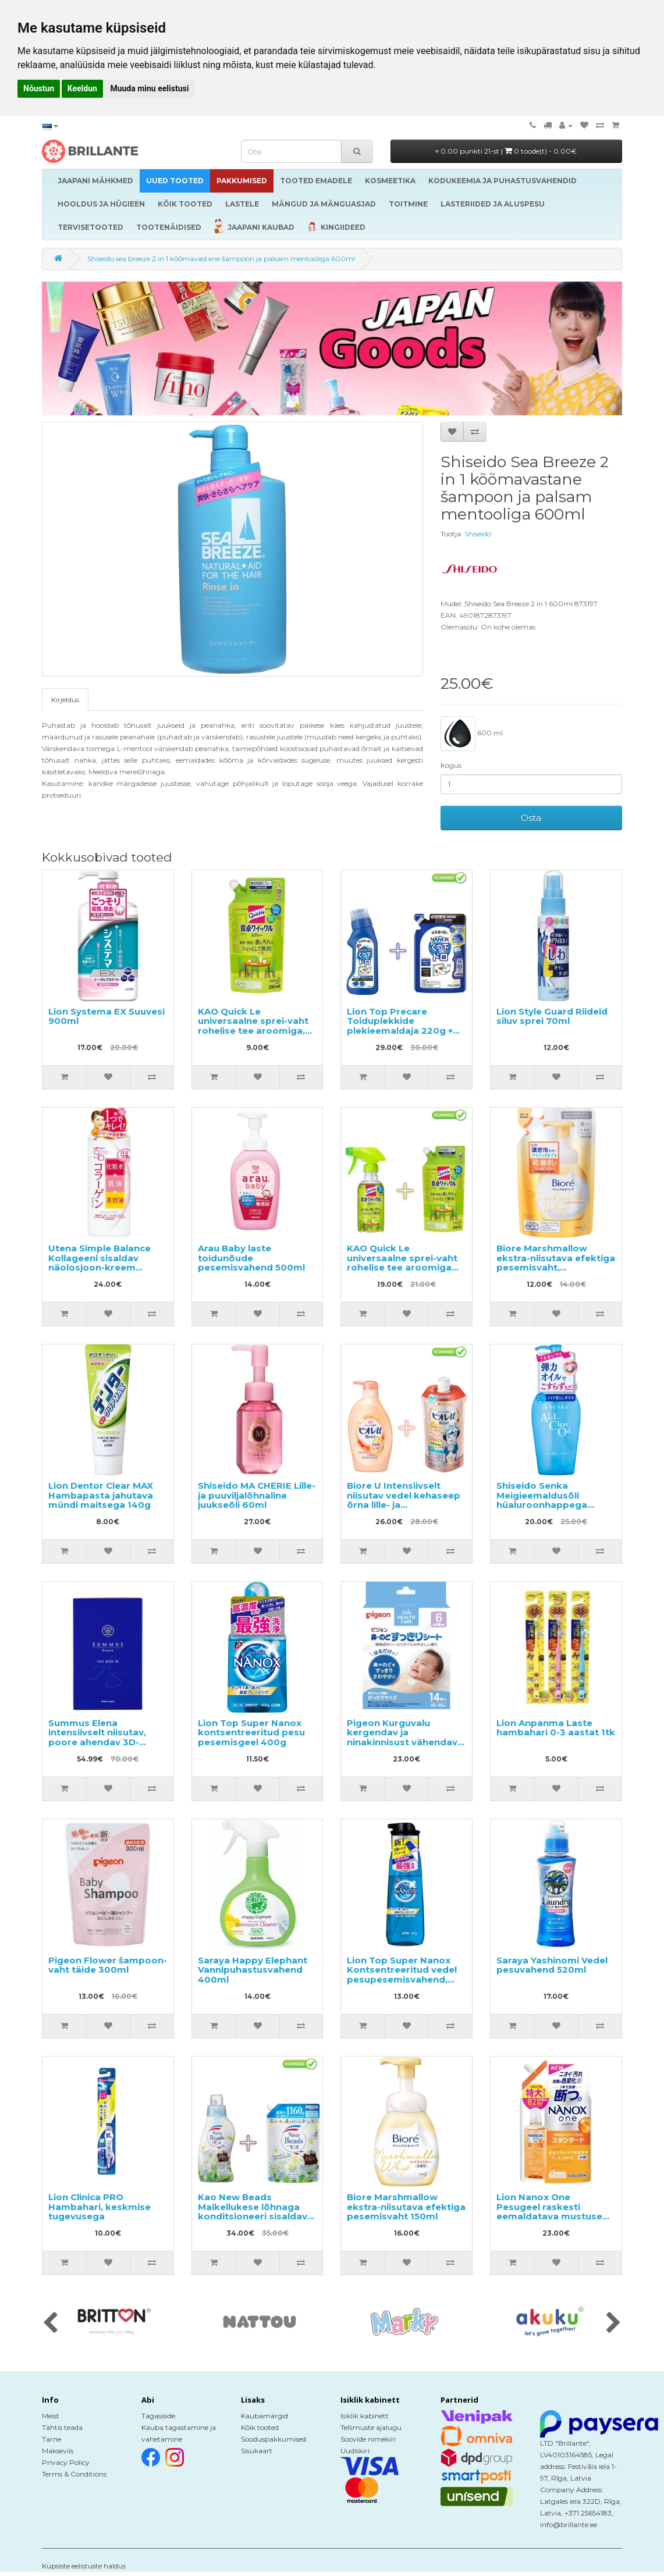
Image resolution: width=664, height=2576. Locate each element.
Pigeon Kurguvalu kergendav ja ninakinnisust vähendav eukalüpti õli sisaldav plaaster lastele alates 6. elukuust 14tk (405, 1747)
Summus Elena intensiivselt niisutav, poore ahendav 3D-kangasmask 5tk (97, 1737)
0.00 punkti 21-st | (506, 151)
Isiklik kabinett (364, 2415)
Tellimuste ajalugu (371, 2427)
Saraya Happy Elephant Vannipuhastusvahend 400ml (252, 1970)
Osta (531, 817)
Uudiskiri (355, 2450)
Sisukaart (256, 2450)
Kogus (451, 765)
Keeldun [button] (82, 88)
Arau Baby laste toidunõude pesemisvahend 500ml (251, 1258)
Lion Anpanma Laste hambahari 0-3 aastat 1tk (555, 1727)
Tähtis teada (62, 2427)
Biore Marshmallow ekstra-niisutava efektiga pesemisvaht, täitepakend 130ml (555, 1263)
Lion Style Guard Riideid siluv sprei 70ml (552, 1016)
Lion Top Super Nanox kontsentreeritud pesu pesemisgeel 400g (251, 1732)
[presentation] (50, 2323)
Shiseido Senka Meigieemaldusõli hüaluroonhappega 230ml (541, 1500)
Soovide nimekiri (368, 2439)
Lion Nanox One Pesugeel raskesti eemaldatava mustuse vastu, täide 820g (549, 2211)
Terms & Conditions (74, 2474)
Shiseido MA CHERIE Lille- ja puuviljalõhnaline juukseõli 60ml (256, 1495)
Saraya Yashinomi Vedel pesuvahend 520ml (552, 1965)
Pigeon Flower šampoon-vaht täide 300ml (107, 1965)
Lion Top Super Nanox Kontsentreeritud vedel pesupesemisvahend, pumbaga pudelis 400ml (405, 1975)
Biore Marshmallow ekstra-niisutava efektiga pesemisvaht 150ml (406, 2206)
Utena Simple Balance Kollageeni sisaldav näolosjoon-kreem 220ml (99, 1263)
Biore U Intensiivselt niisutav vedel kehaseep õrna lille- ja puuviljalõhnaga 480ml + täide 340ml (404, 1504)
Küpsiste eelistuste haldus (84, 2565)
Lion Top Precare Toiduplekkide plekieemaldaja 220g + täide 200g (400, 1026)
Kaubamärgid (264, 2415)
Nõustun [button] (38, 88)
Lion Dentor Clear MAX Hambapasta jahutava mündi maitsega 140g (100, 1495)
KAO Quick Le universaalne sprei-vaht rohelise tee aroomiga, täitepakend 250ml (253, 1026)
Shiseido (477, 533)
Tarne (51, 2439)
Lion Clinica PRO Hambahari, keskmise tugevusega (99, 2206)
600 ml (472, 733)
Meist (50, 2415)
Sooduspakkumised (273, 2439)
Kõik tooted (260, 2427)
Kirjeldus (65, 699)
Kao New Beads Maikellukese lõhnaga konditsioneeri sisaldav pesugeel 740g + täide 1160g (252, 2216)
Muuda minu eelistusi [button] (149, 88)
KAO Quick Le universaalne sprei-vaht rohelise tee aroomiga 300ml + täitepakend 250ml (402, 1267)
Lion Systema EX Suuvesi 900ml (106, 1016)
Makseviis (57, 2450)
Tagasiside (158, 2415)
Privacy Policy (66, 2462)
